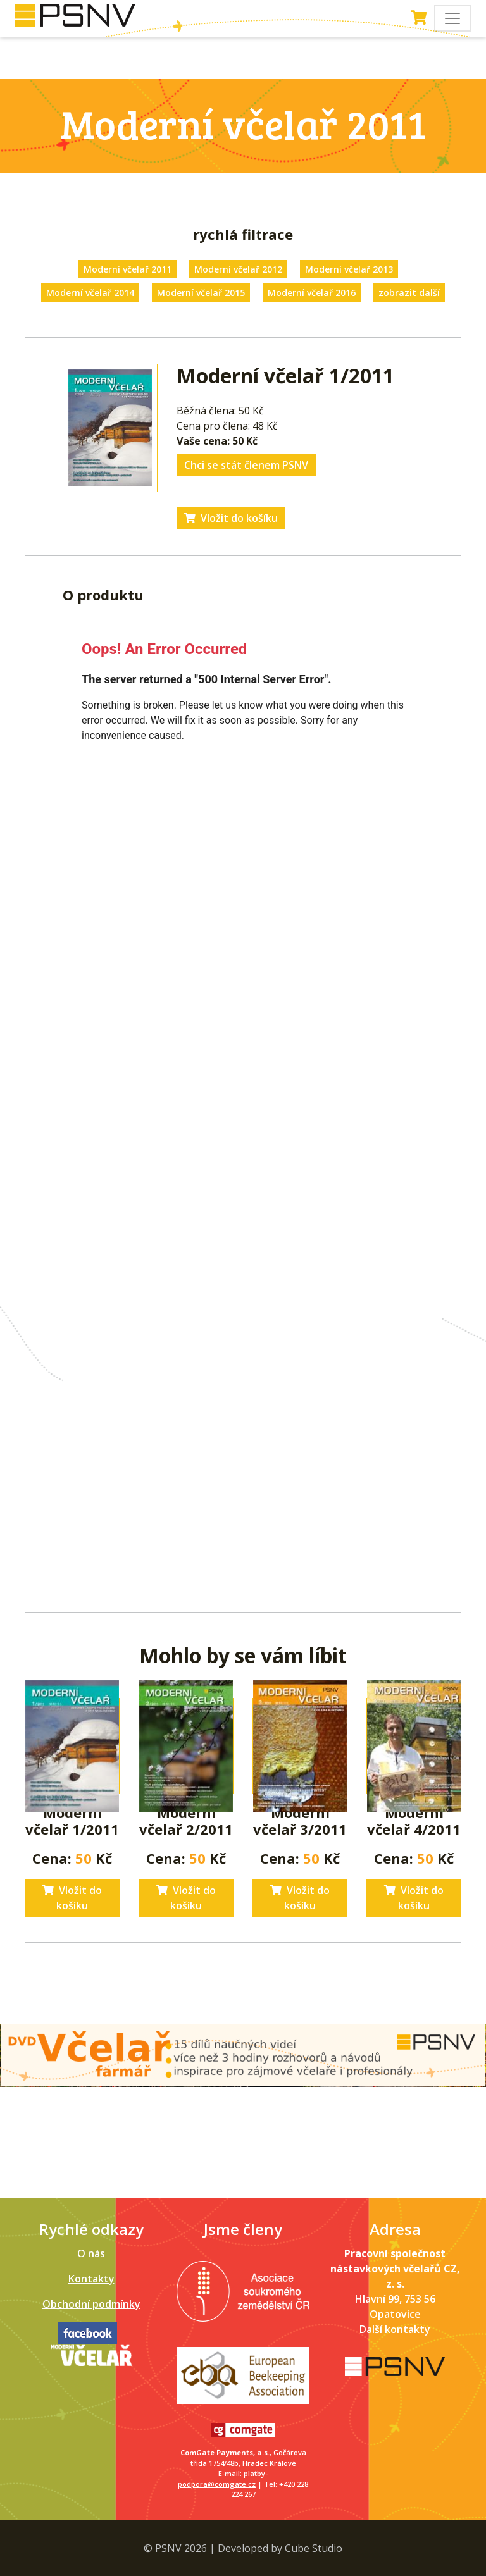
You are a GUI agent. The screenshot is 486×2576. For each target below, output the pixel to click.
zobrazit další (409, 293)
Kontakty (91, 2279)
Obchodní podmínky (91, 2304)
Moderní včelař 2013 (349, 269)
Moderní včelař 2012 (238, 269)
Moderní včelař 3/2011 (300, 1820)
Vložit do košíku (231, 518)
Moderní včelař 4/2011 (414, 1820)
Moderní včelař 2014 (90, 293)
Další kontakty (394, 2329)
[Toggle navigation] (452, 18)
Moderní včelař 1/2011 (72, 1820)
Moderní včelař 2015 (201, 293)
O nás (91, 2253)
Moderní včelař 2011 (127, 269)
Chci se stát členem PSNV (246, 465)
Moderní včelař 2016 (312, 293)
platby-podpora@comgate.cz (223, 2478)
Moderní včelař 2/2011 (186, 1820)
